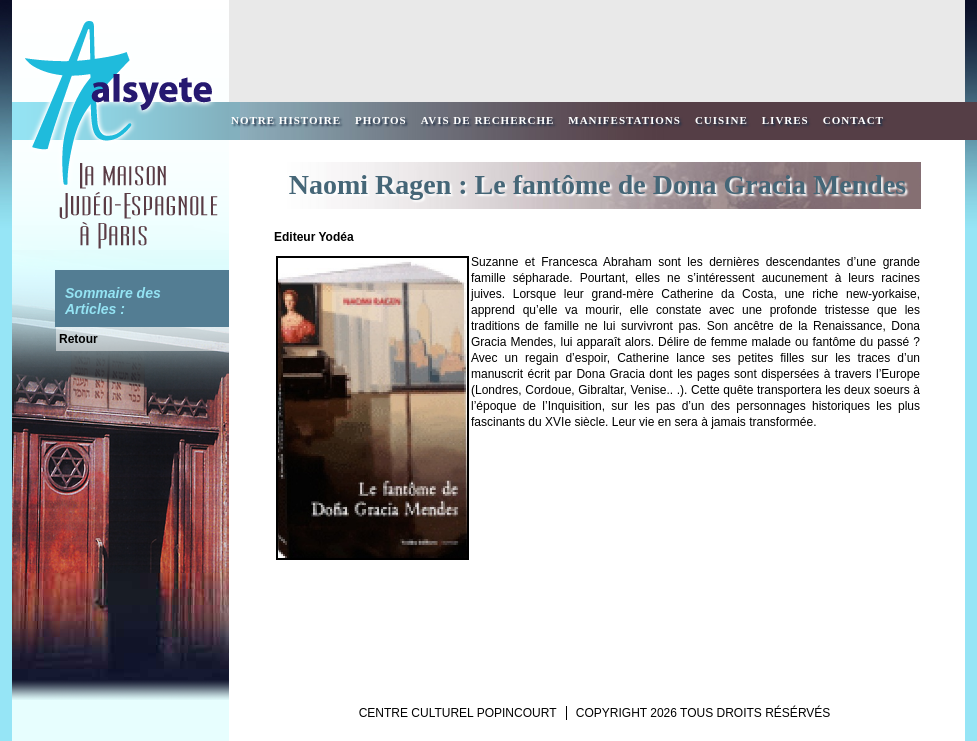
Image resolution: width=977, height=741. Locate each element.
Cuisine (721, 120)
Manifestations (624, 120)
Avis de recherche (488, 120)
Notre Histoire (286, 120)
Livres (785, 120)
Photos (381, 120)
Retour (78, 339)
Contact (853, 120)
